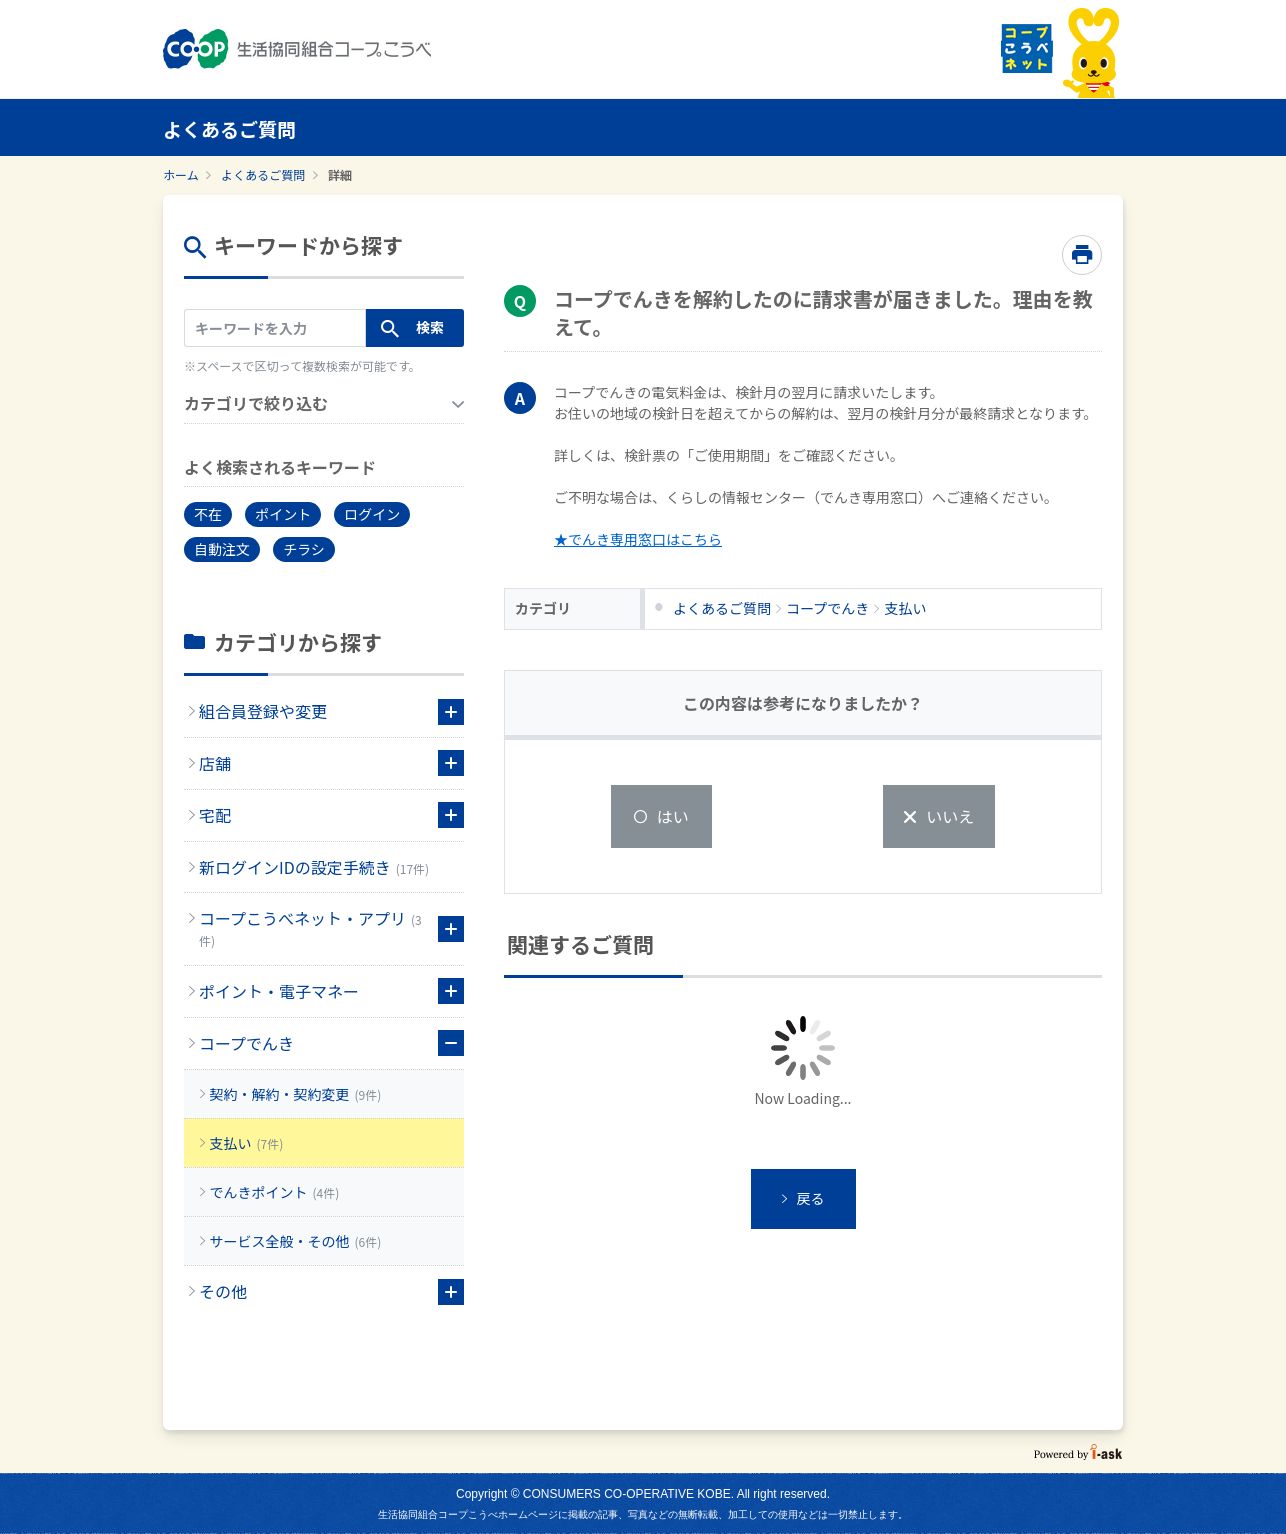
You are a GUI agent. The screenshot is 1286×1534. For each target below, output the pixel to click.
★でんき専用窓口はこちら (638, 539)
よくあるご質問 (263, 174)
